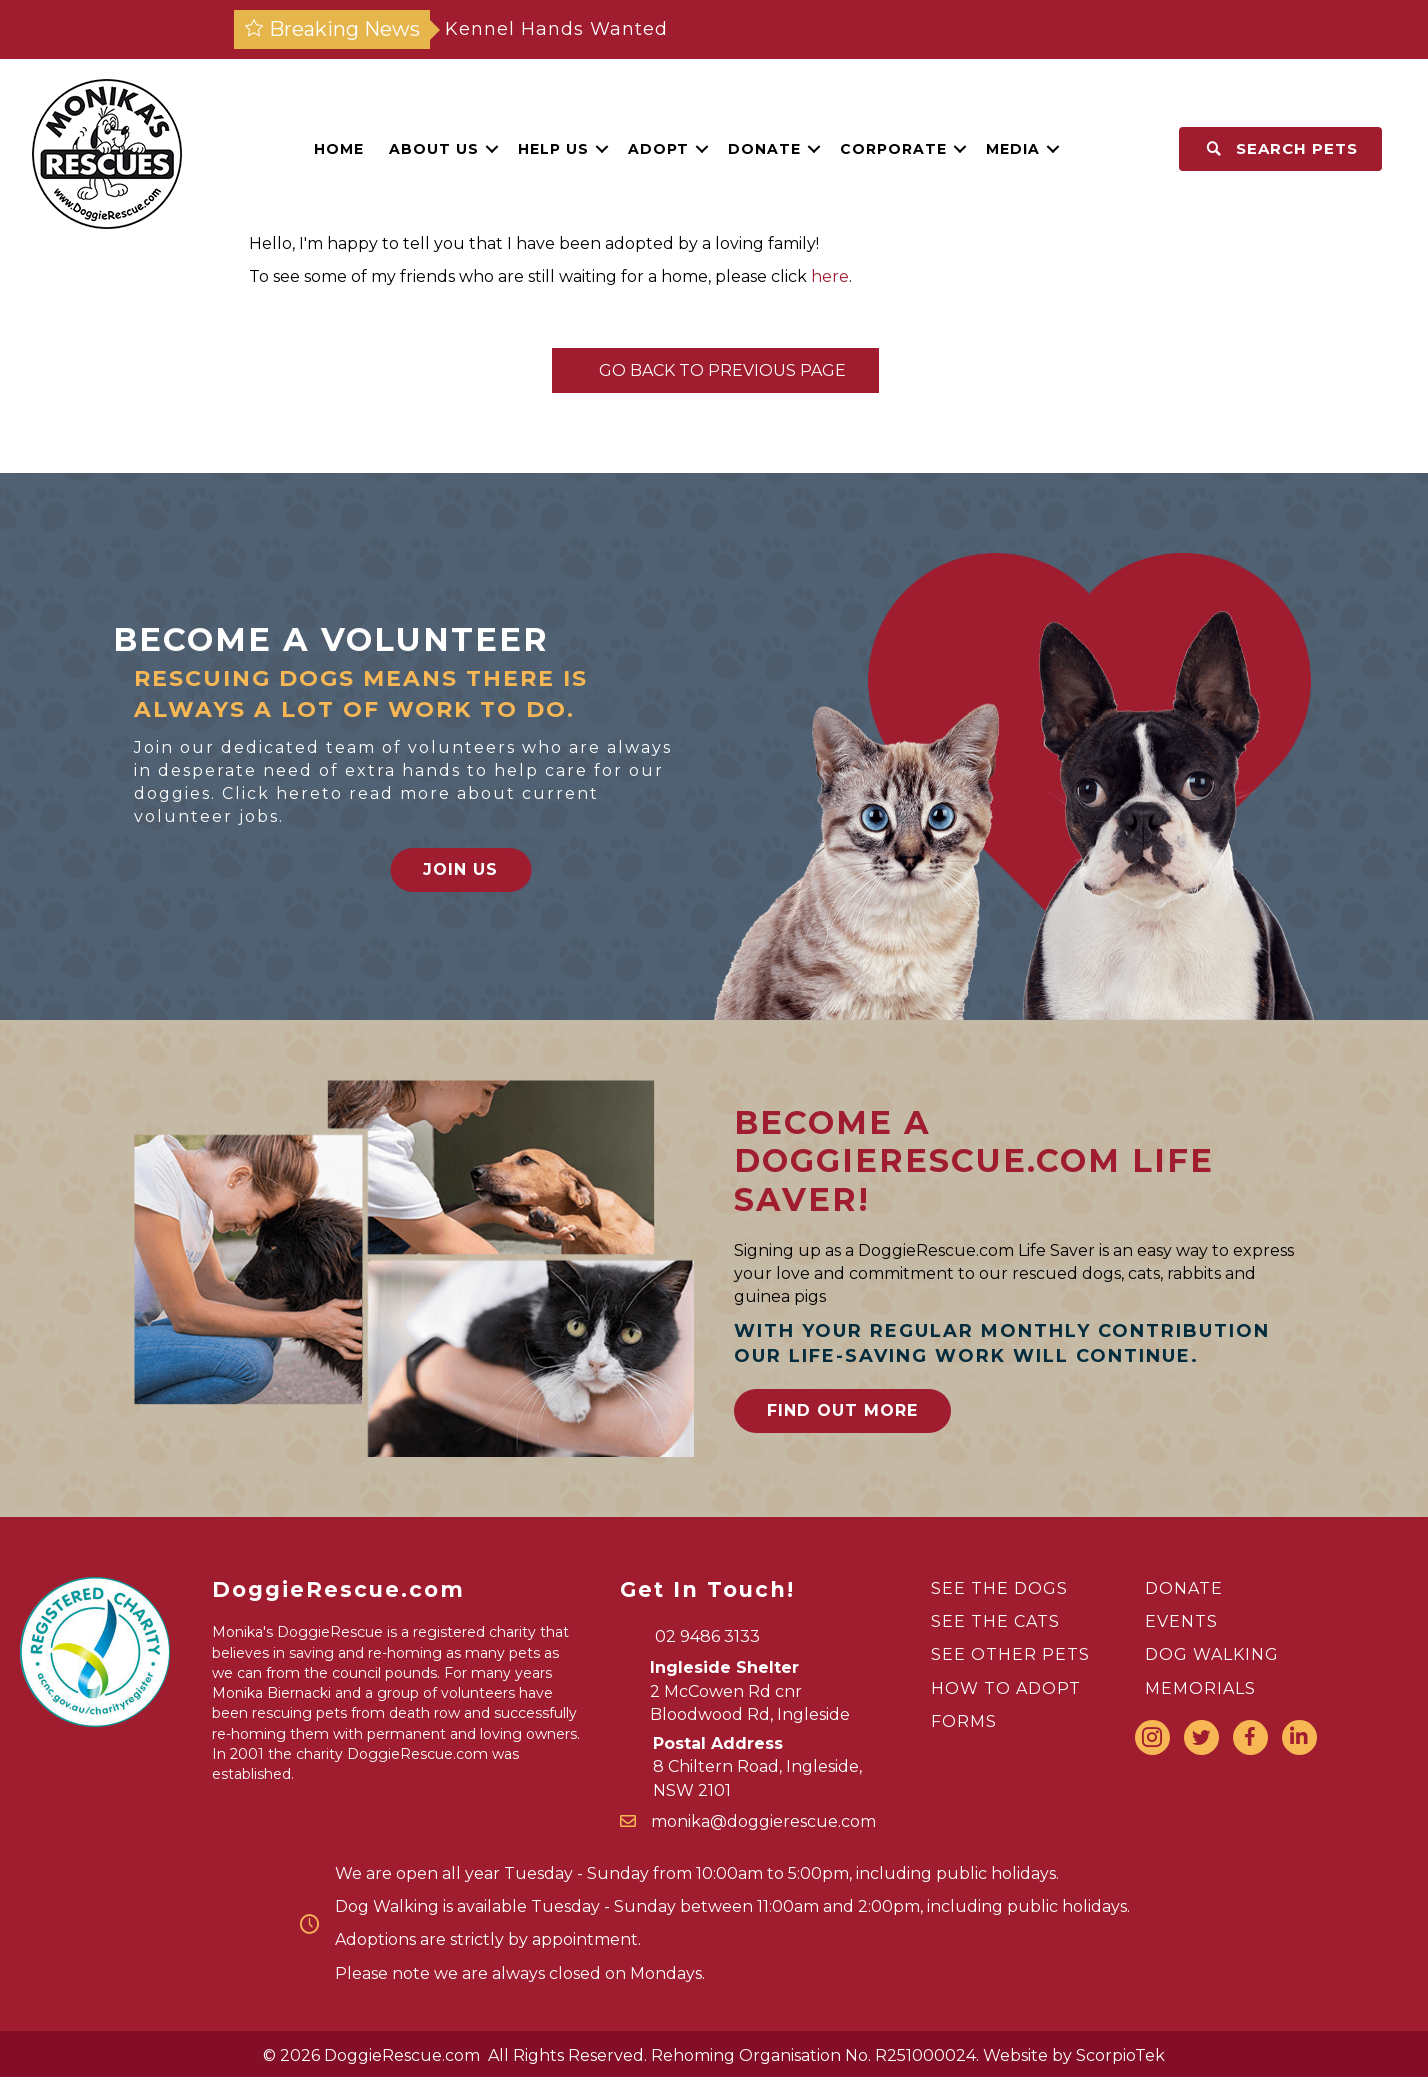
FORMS (964, 1721)
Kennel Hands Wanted (556, 29)
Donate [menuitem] (764, 149)
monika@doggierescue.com (763, 1821)
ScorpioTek (1120, 2055)
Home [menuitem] (339, 149)
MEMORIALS (1200, 1688)
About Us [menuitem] (434, 149)
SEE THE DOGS (999, 1588)
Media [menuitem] (1013, 149)
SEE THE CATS (995, 1621)
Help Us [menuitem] (553, 149)
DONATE (1184, 1588)
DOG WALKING (1212, 1654)
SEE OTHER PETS (1010, 1654)
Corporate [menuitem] (893, 149)
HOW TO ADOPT (1006, 1688)
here (830, 276)
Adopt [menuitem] (658, 149)
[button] (492, 149)
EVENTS (1181, 1621)
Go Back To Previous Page (715, 370)
